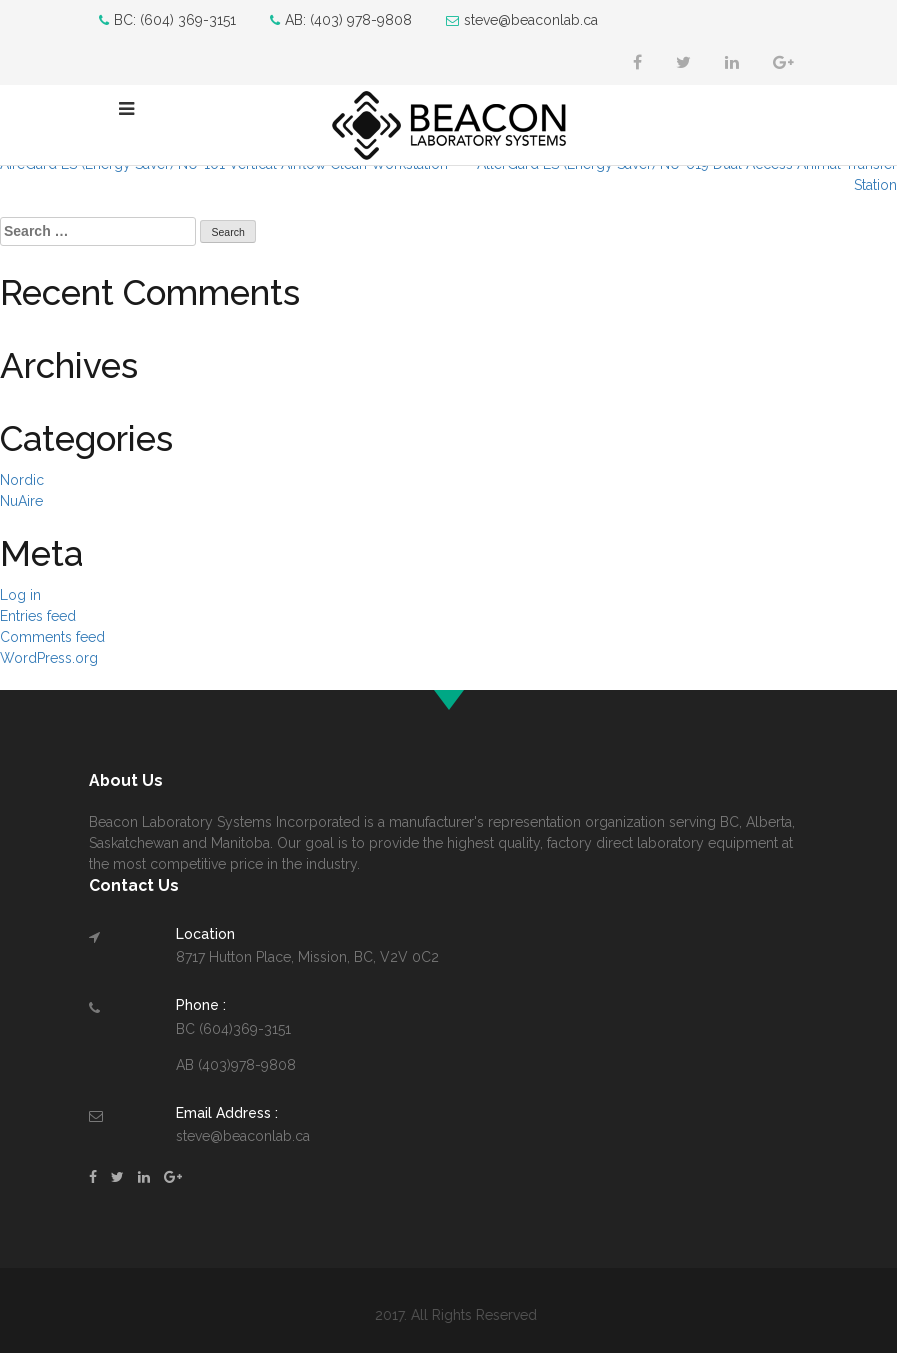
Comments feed (52, 637)
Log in (20, 595)
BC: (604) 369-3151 (167, 20)
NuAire (21, 501)
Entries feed (38, 616)
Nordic (22, 480)
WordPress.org (49, 658)
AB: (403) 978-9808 (341, 20)
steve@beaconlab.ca (522, 20)
